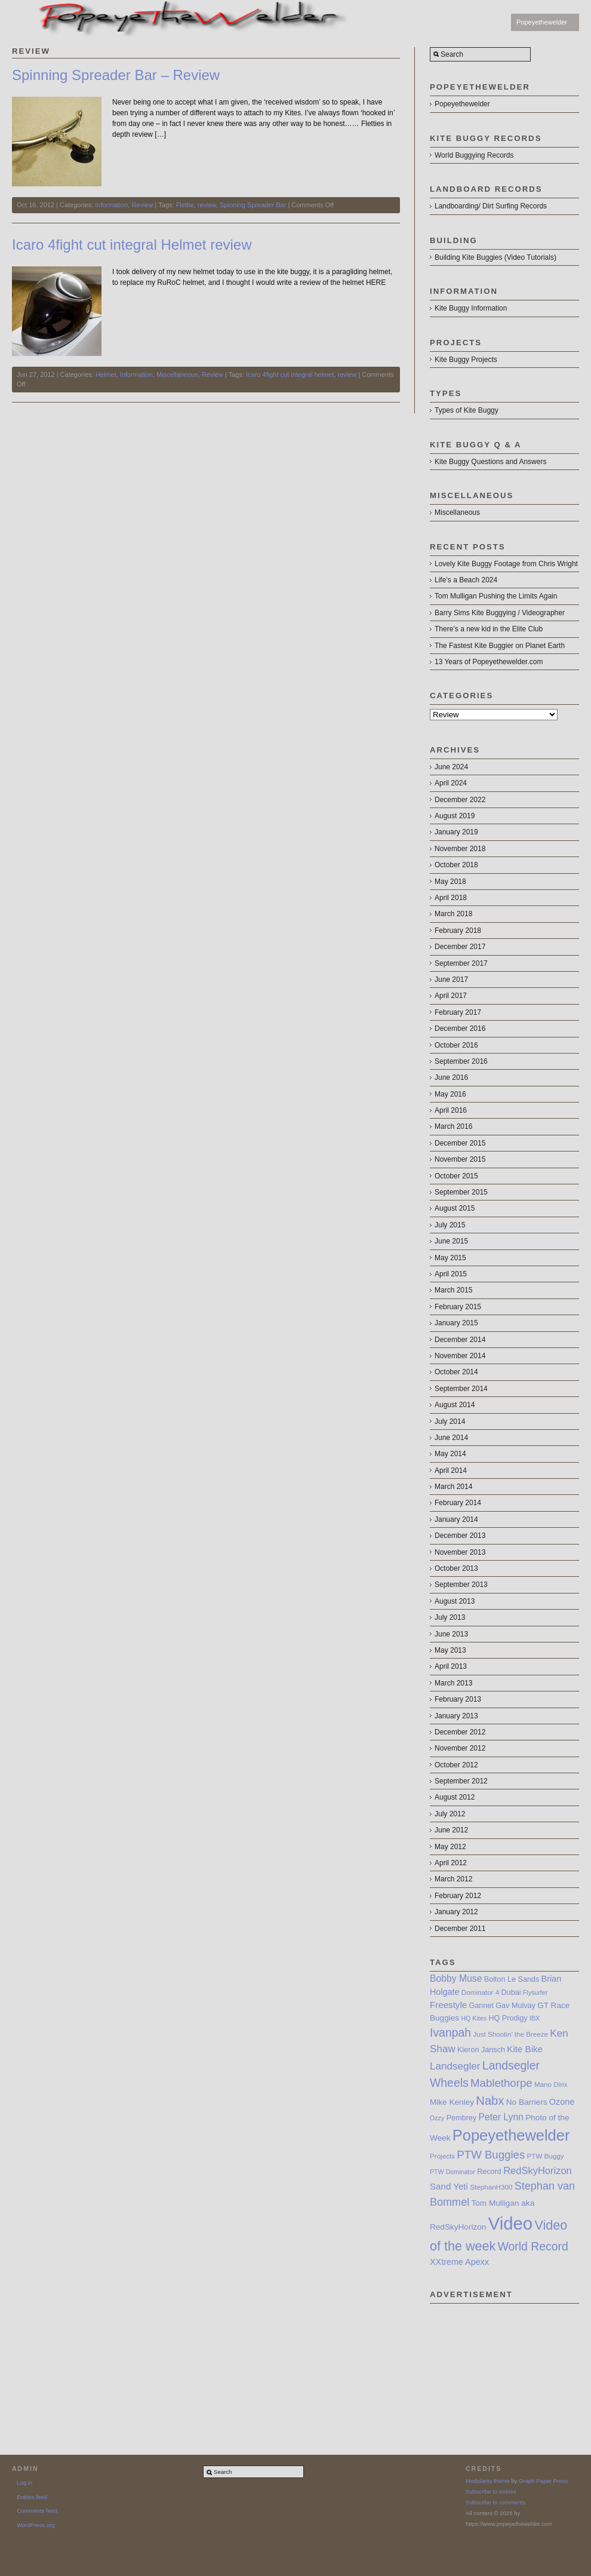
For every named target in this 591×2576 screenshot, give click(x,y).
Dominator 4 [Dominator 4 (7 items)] (480, 1992)
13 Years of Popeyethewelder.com (489, 662)
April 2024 (451, 783)
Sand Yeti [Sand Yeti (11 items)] (449, 2186)
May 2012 (450, 1847)
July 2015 (450, 1225)
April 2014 (451, 1470)
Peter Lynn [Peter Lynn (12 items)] (500, 2117)
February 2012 (458, 1896)
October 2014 (456, 1372)
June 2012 (451, 1830)
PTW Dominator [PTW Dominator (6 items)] (452, 2171)
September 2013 (461, 1584)
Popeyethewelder (541, 22)
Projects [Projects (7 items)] (442, 2156)
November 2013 (460, 1552)
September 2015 (461, 1192)
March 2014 (453, 1486)
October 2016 (456, 1045)
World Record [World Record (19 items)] (533, 2246)
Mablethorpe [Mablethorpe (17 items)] (501, 2083)
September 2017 (461, 963)
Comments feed (37, 2510)
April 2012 (451, 1863)
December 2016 (460, 1028)
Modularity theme (488, 2480)
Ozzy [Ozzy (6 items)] (437, 2117)
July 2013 (450, 1617)
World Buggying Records (474, 155)
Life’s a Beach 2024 (466, 580)
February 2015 (458, 1307)
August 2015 (455, 1208)
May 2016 (450, 1094)
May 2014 (450, 1454)
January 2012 (456, 1912)
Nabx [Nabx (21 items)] (490, 2100)
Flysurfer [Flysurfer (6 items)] (535, 1992)
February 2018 (458, 930)
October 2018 (456, 865)
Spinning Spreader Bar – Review (116, 75)
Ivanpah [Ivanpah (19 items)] (450, 2032)
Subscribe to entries (491, 2491)
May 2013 (450, 1650)
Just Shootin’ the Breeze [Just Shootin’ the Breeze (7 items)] (510, 2034)
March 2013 (453, 1683)
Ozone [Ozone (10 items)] (561, 2102)
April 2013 (451, 1666)
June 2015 (451, 1241)
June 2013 (451, 1634)
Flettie (185, 204)
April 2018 (451, 898)
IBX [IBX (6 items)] (535, 2018)
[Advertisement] (504, 2363)
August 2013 (455, 1601)
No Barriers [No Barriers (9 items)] (526, 2102)
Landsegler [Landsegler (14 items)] (455, 2066)
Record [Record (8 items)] (489, 2171)
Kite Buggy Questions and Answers (490, 462)
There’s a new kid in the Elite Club (489, 629)
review (207, 204)
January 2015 (456, 1323)
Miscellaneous (177, 374)
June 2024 (451, 767)
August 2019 (455, 816)
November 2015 (460, 1159)
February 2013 (458, 1699)
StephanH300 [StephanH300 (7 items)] (491, 2187)
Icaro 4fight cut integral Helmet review (132, 245)
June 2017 (451, 979)
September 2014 (461, 1388)
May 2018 (450, 881)
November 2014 (460, 1356)
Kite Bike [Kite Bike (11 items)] (525, 2049)
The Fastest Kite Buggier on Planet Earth (500, 645)
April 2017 (451, 995)
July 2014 (450, 1421)
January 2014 (456, 1519)
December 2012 (460, 1732)
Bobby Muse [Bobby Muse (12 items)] (456, 1978)
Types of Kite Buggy (466, 410)
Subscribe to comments (495, 2502)
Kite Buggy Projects (466, 359)
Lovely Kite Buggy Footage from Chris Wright (506, 564)
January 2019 (456, 832)
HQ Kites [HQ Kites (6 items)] (474, 2018)
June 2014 (451, 1437)
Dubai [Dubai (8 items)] (511, 1992)
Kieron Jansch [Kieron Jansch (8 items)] (481, 2050)
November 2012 (460, 1748)
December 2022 (460, 800)
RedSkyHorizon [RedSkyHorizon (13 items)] (537, 2170)
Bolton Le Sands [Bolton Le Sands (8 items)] (512, 1979)
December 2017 (460, 946)
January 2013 (456, 1716)
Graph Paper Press (543, 2480)
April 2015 (451, 1274)
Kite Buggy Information (471, 308)
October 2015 (456, 1176)
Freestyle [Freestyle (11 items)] (448, 2005)
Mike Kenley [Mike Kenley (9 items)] (452, 2102)
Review (142, 204)
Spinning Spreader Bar (253, 204)
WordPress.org (36, 2525)
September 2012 (461, 1781)
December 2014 (460, 1339)
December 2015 (460, 1143)
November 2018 (460, 849)
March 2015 (453, 1290)
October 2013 (456, 1568)
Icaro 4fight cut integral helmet (290, 374)
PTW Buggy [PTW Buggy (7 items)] (545, 2156)
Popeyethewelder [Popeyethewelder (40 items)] (511, 2135)
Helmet (106, 374)
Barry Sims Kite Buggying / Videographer (500, 613)
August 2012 (455, 1797)
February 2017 (458, 1012)
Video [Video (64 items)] (510, 2223)
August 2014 (455, 1405)
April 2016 (451, 1110)
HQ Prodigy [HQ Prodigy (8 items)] (507, 2018)
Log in (24, 2482)
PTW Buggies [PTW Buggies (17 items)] (491, 2154)
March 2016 (453, 1126)
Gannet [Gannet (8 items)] (481, 2005)
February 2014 (458, 1503)
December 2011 (460, 1928)
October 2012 (456, 1765)
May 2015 (450, 1258)
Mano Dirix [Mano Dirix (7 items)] (551, 2084)
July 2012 (450, 1814)
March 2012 (453, 1879)
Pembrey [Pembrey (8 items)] (461, 2118)
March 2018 (453, 914)
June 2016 (451, 1077)
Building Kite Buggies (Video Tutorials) (495, 257)
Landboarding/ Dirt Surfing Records (491, 206)
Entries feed (32, 2497)
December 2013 (460, 1535)
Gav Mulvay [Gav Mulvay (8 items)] (515, 2005)
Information (111, 204)
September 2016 (461, 1061)
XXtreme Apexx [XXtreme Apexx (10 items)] (459, 2262)
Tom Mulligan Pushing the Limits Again (496, 596)
